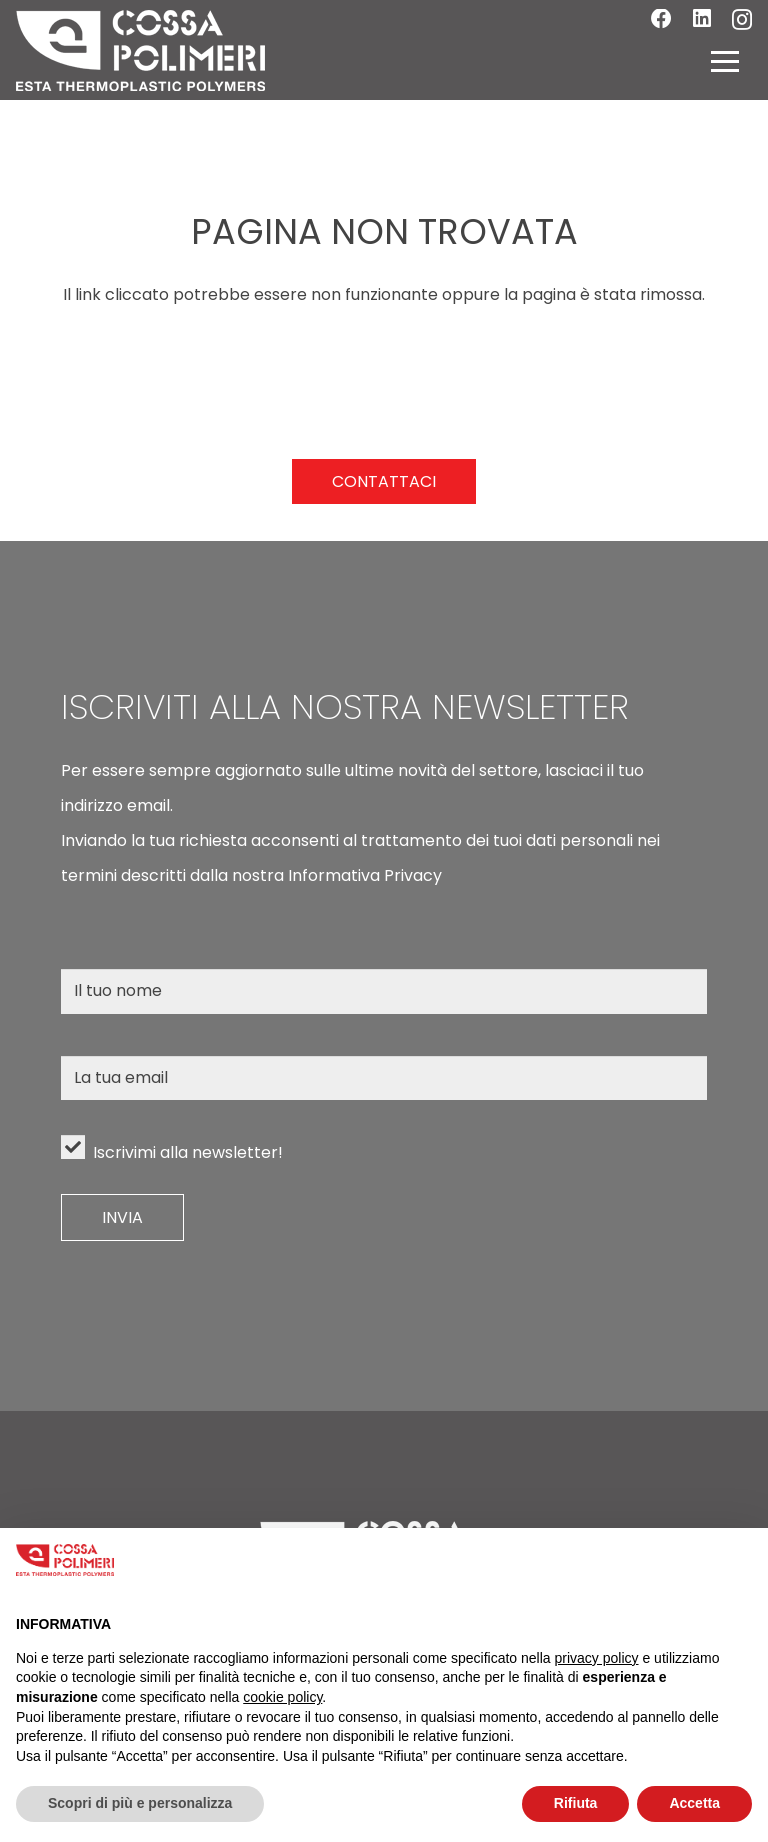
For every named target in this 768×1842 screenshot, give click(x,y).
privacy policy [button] (597, 1658)
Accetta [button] (694, 1803)
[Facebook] (661, 19)
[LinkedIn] (702, 19)
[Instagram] (742, 20)
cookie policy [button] (282, 1697)
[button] (725, 61)
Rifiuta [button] (576, 1803)
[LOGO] (140, 50)
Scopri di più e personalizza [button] (140, 1803)
